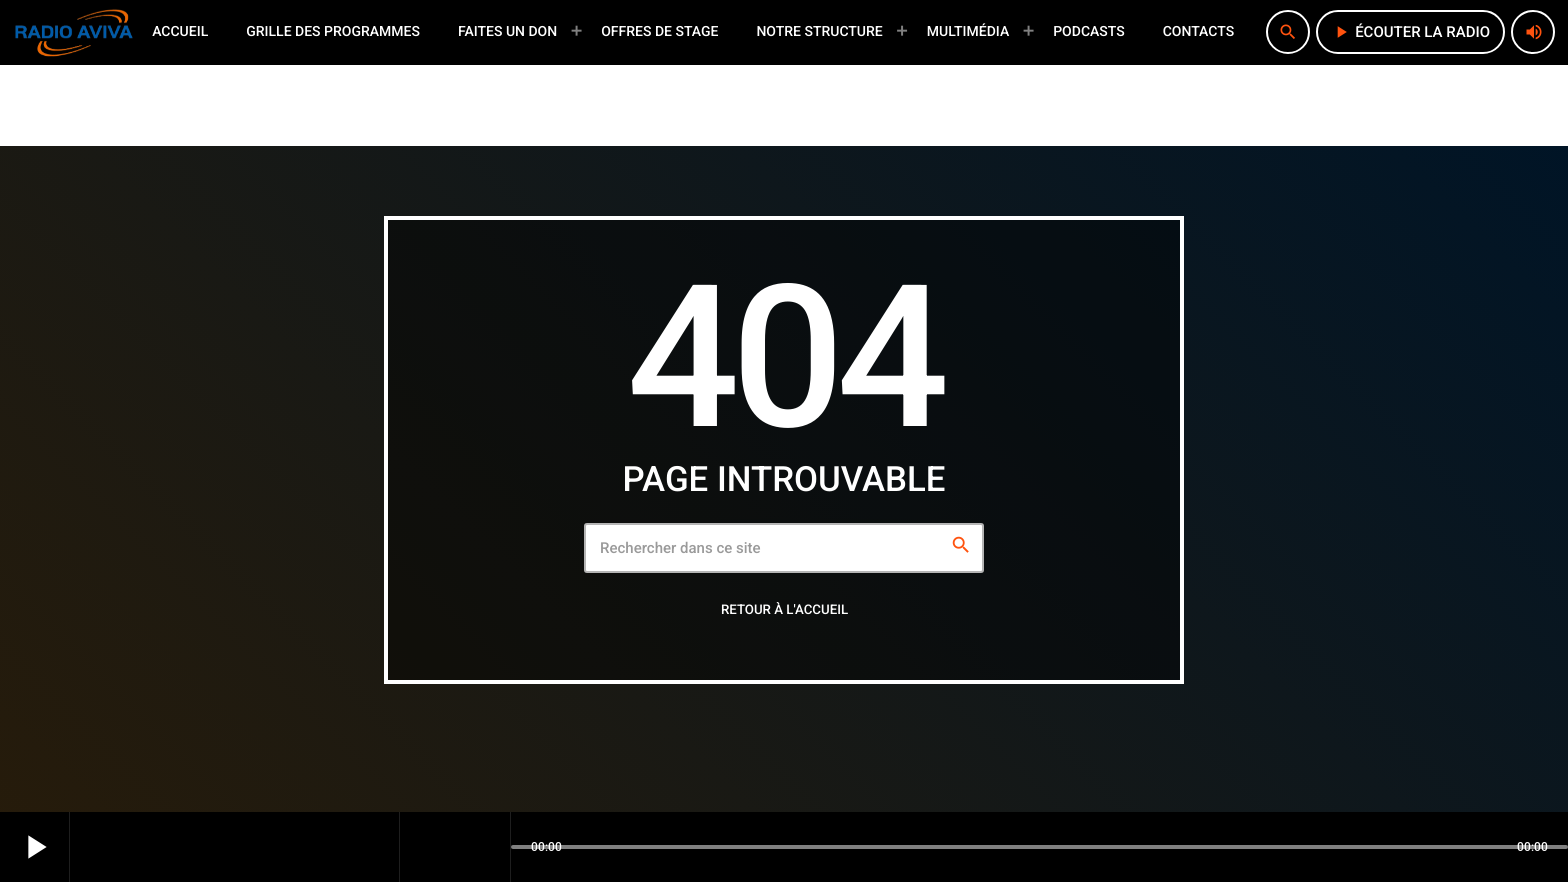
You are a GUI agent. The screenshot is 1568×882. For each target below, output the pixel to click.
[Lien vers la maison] (74, 32)
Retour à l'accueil (784, 610)
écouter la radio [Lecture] (1410, 32)
